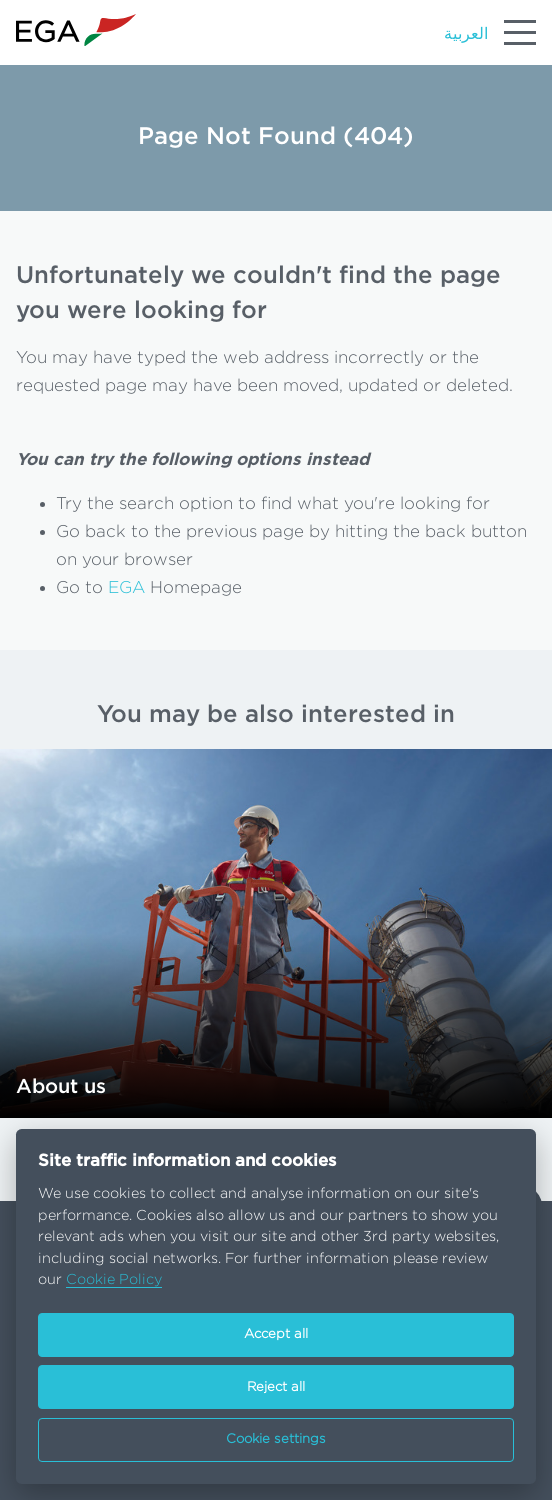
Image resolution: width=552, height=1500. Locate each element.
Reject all (276, 1387)
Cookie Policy (114, 1279)
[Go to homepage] (76, 30)
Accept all (276, 1334)
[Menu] (520, 32)
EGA (126, 587)
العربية (466, 34)
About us (61, 1087)
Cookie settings (276, 1439)
